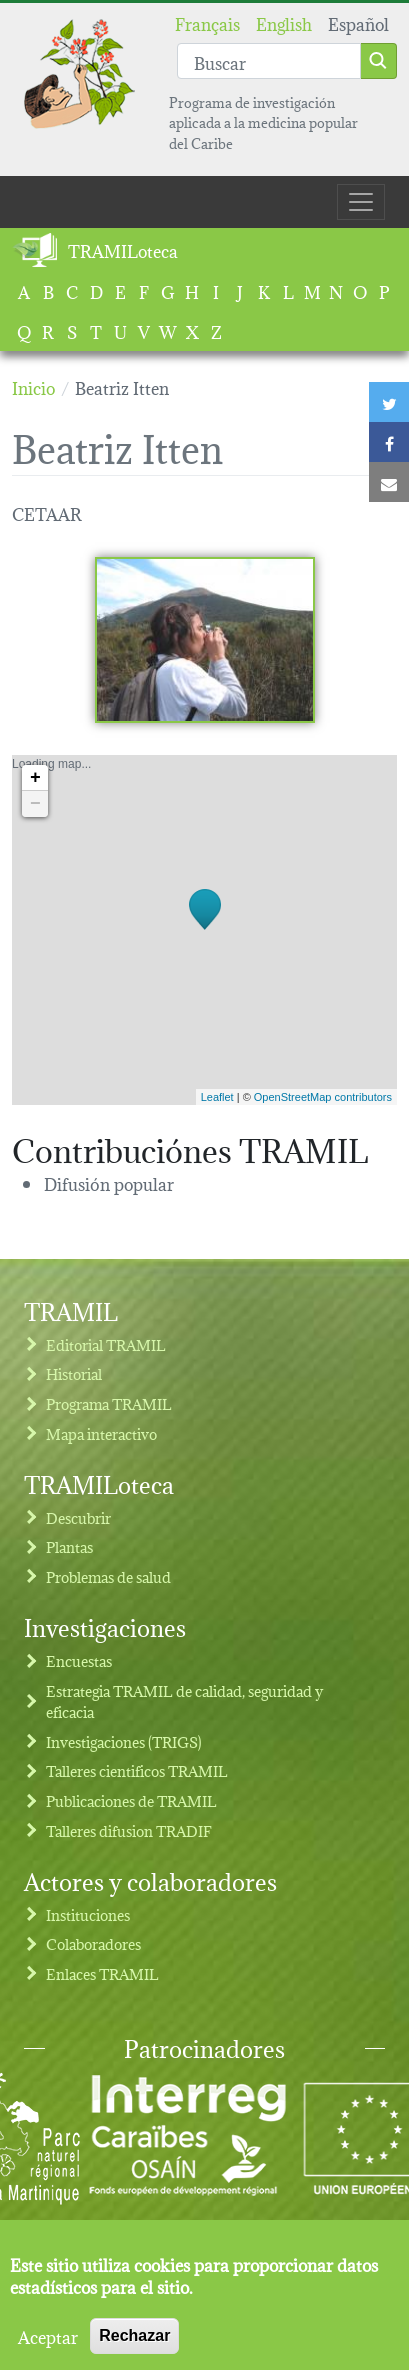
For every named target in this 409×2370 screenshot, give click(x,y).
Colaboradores (93, 1943)
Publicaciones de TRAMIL (131, 1800)
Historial (74, 1373)
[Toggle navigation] (361, 202)
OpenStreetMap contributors (323, 1097)
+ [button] (35, 778)
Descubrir (78, 1517)
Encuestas (79, 1660)
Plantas (69, 1546)
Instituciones (88, 1914)
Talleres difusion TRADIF (129, 1830)
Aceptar (48, 2344)
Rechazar (134, 2343)
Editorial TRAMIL (106, 1344)
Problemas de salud (108, 1576)
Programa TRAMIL (109, 1403)
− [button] (35, 804)
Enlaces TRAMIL (102, 1973)
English (284, 22)
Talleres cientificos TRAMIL (137, 1770)
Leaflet (217, 1097)
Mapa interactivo (101, 1433)
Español (358, 22)
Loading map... (202, 930)
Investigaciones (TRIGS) (124, 1741)
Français (207, 22)
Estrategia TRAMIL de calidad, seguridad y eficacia (184, 1701)
